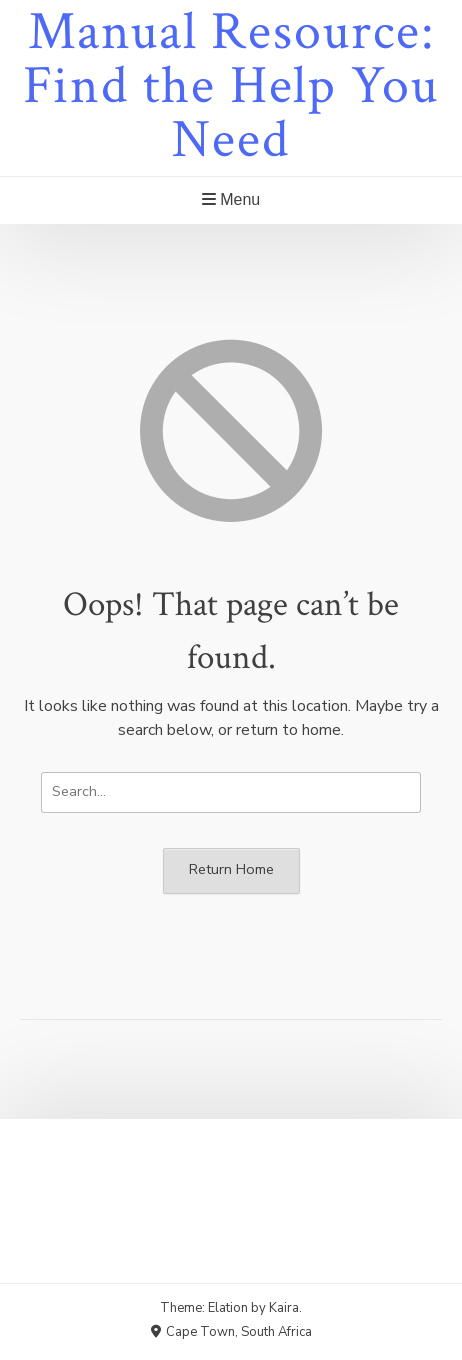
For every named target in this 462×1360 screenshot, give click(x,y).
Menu (231, 199)
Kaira (284, 1308)
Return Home (231, 869)
